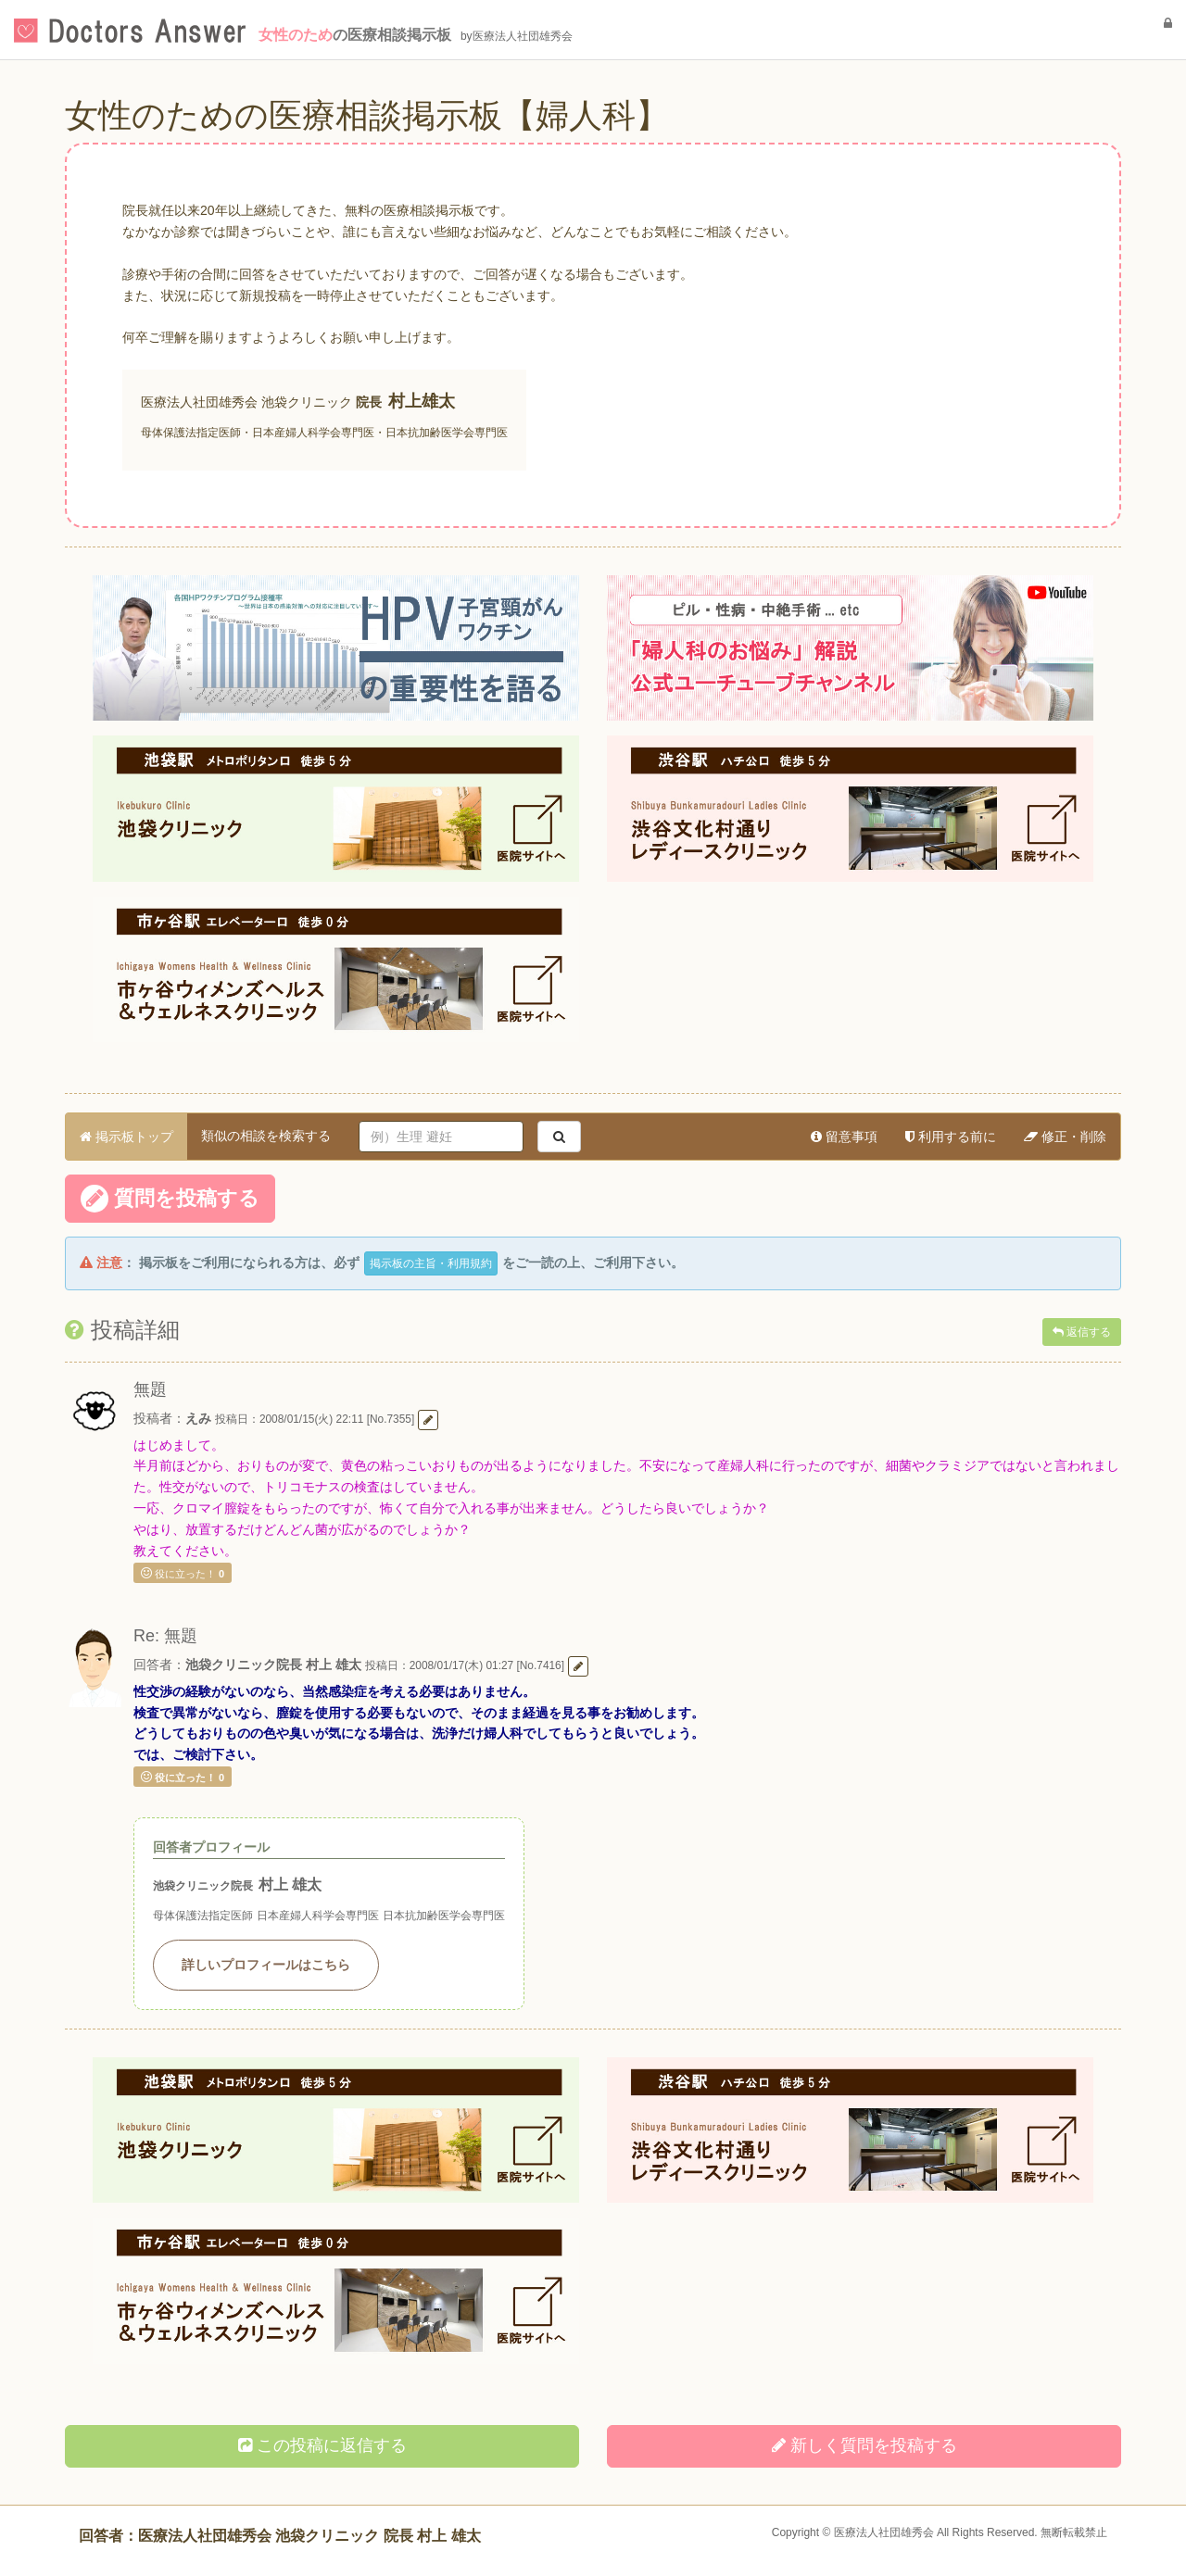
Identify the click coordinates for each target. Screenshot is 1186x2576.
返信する (1082, 1332)
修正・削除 (1065, 1136)
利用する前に (950, 1136)
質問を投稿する (170, 1199)
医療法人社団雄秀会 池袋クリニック (246, 402)
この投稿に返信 (322, 2445)
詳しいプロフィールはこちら (266, 1964)
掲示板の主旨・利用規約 (431, 1263)
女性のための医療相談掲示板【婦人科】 (367, 115)
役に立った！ (182, 1572)
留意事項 (844, 1136)
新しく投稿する (864, 2445)
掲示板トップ (126, 1136)
